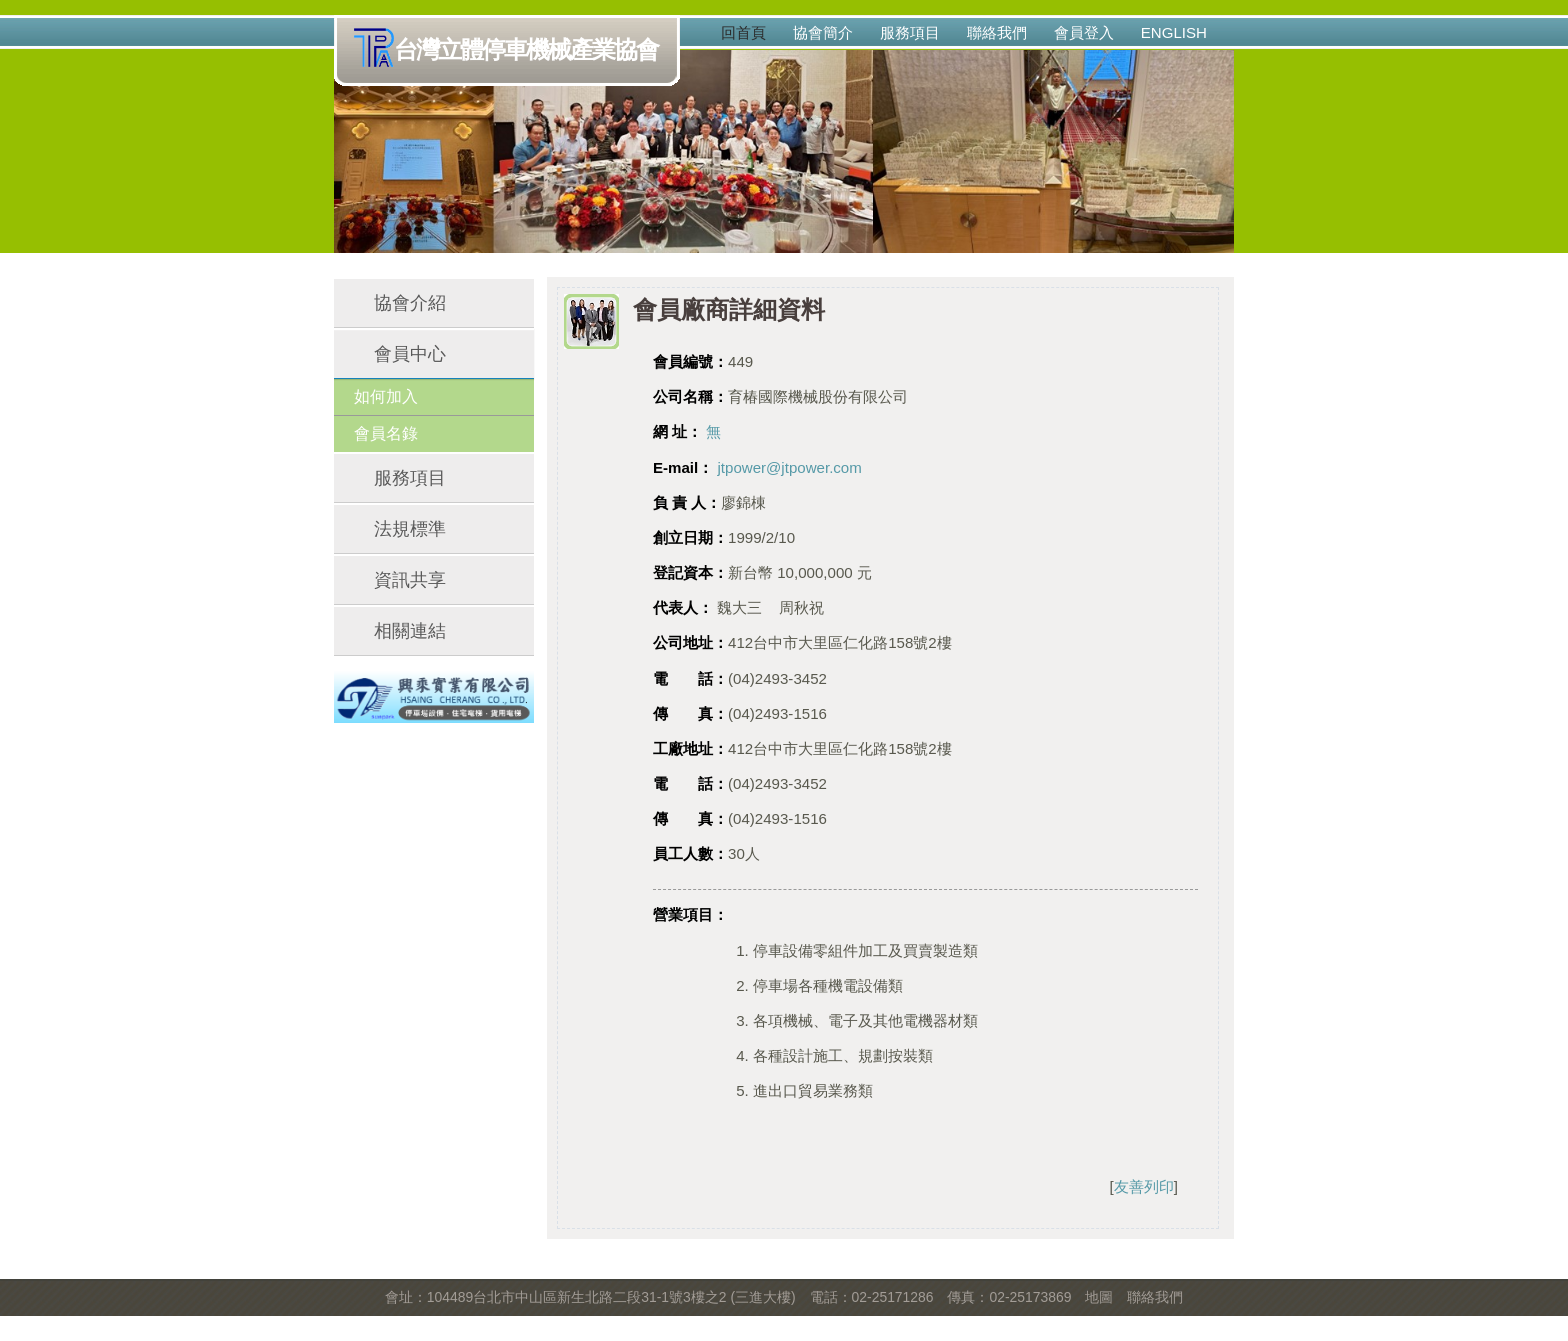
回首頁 (743, 32)
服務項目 (910, 32)
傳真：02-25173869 (1009, 1297)
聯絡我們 (997, 32)
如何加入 (386, 396)
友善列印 (1144, 1186)
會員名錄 (386, 433)
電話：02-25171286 (872, 1297)
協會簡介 (823, 32)
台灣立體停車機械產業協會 (510, 50)
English (1174, 32)
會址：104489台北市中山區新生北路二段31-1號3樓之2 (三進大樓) (590, 1297)
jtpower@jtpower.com (789, 467)
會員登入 (1084, 32)
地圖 (1099, 1297)
